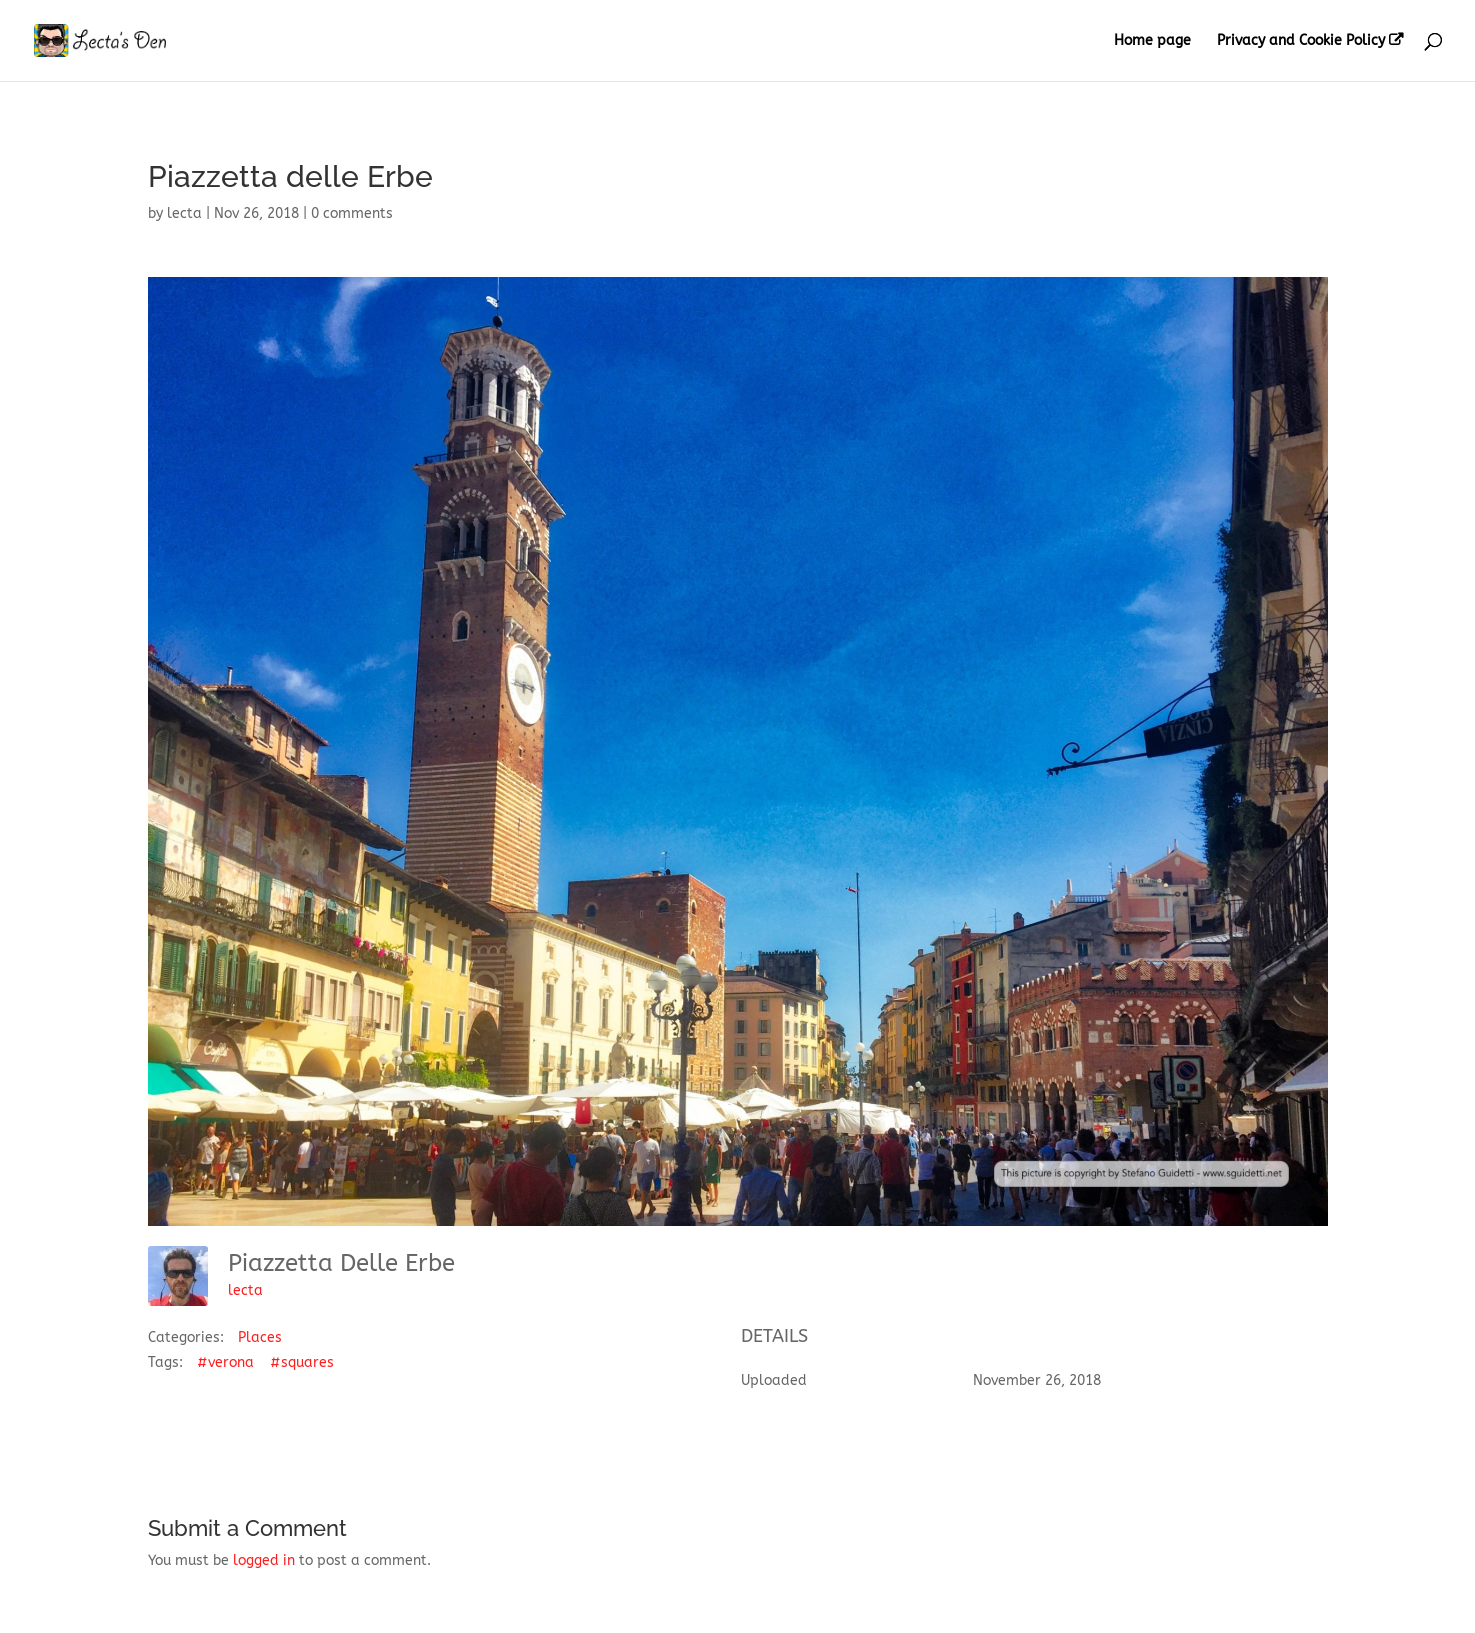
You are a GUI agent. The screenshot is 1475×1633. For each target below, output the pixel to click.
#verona (225, 1362)
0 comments (352, 213)
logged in (264, 1560)
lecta (184, 213)
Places (260, 1337)
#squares (302, 1362)
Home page (1152, 41)
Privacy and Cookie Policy (1301, 41)
